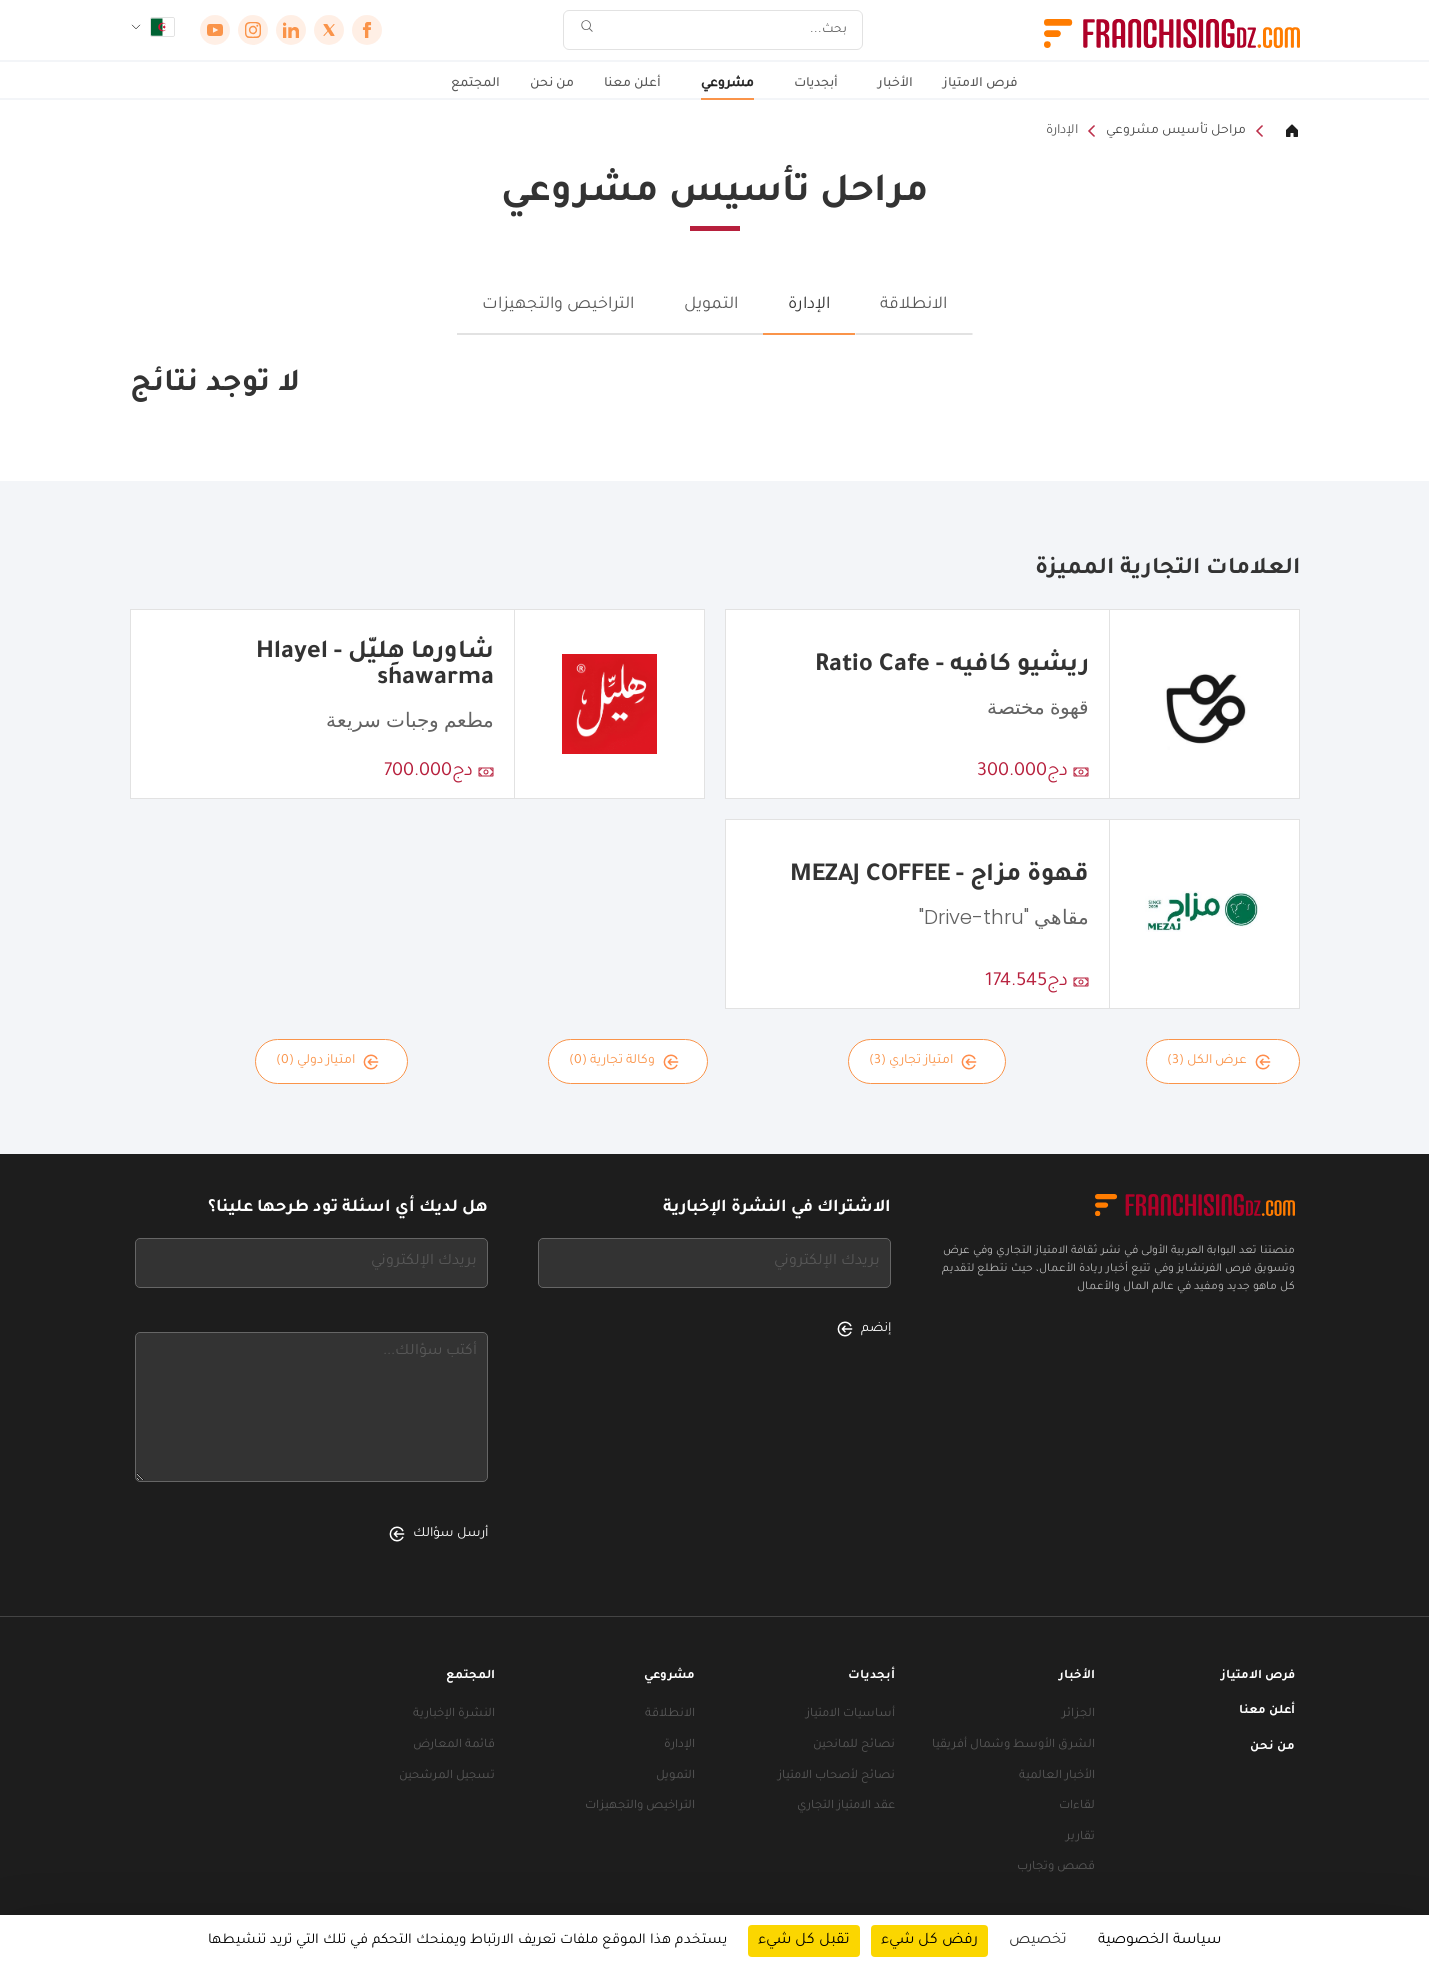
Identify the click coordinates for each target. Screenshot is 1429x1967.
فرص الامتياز (980, 84)
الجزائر (1078, 1714)
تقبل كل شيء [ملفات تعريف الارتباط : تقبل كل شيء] (804, 1941)
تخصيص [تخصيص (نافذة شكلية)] (1038, 1941)
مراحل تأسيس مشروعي (1176, 131)
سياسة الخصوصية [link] (1159, 1941)
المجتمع (475, 84)
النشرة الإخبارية (454, 1714)
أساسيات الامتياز (850, 1714)
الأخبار (895, 84)
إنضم (864, 1329)
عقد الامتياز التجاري (846, 1806)
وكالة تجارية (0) (624, 1062)
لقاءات (1077, 1806)
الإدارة (1062, 131)
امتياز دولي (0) (327, 1062)
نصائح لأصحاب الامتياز (836, 1776)
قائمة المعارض (454, 1745)
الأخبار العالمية (1057, 1776)
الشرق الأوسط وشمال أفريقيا (1013, 1745)
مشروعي (727, 84)
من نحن (552, 84)
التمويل (711, 305)
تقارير (1080, 1837)
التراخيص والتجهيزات (558, 305)
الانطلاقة (913, 305)
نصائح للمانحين (854, 1745)
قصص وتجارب (1056, 1867)
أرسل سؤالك (438, 1534)
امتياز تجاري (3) (923, 1062)
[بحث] (726, 30)
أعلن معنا (632, 84)
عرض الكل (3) (1219, 1062)
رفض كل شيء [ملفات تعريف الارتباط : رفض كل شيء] (929, 1941)
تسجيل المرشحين (447, 1776)
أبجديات (816, 84)
